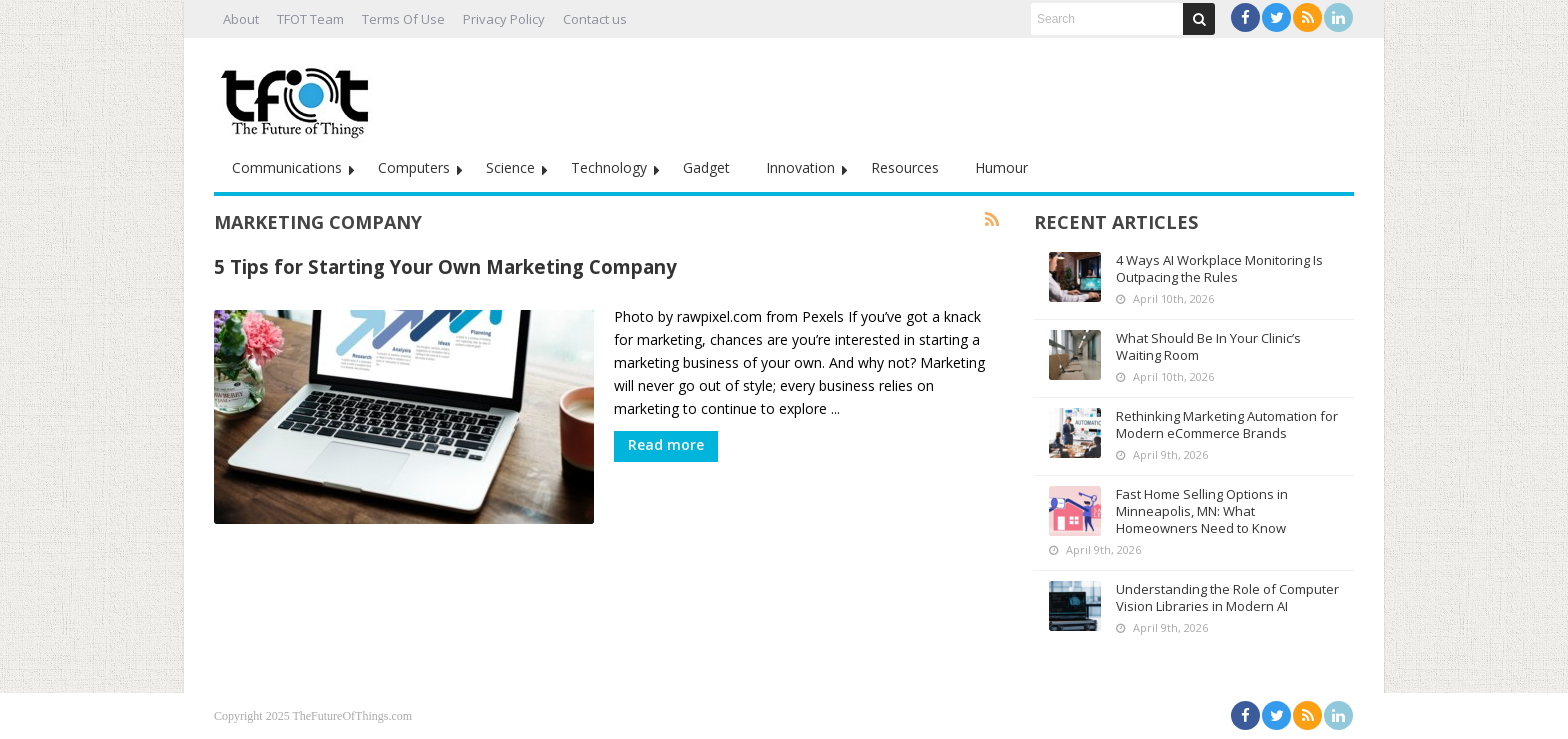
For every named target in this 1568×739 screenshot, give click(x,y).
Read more (666, 444)
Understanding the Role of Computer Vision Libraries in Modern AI (1227, 597)
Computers (414, 167)
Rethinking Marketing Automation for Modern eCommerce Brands (1227, 424)
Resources (905, 167)
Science (510, 167)
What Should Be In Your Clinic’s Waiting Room (1208, 346)
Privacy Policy (504, 19)
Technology (609, 167)
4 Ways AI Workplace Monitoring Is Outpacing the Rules (1219, 268)
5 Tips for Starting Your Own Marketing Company (445, 266)
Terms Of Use (403, 19)
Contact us (595, 19)
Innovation (800, 167)
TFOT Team (310, 19)
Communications (287, 167)
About (241, 19)
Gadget (706, 167)
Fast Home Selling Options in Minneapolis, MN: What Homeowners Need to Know (1202, 511)
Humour (1001, 167)
